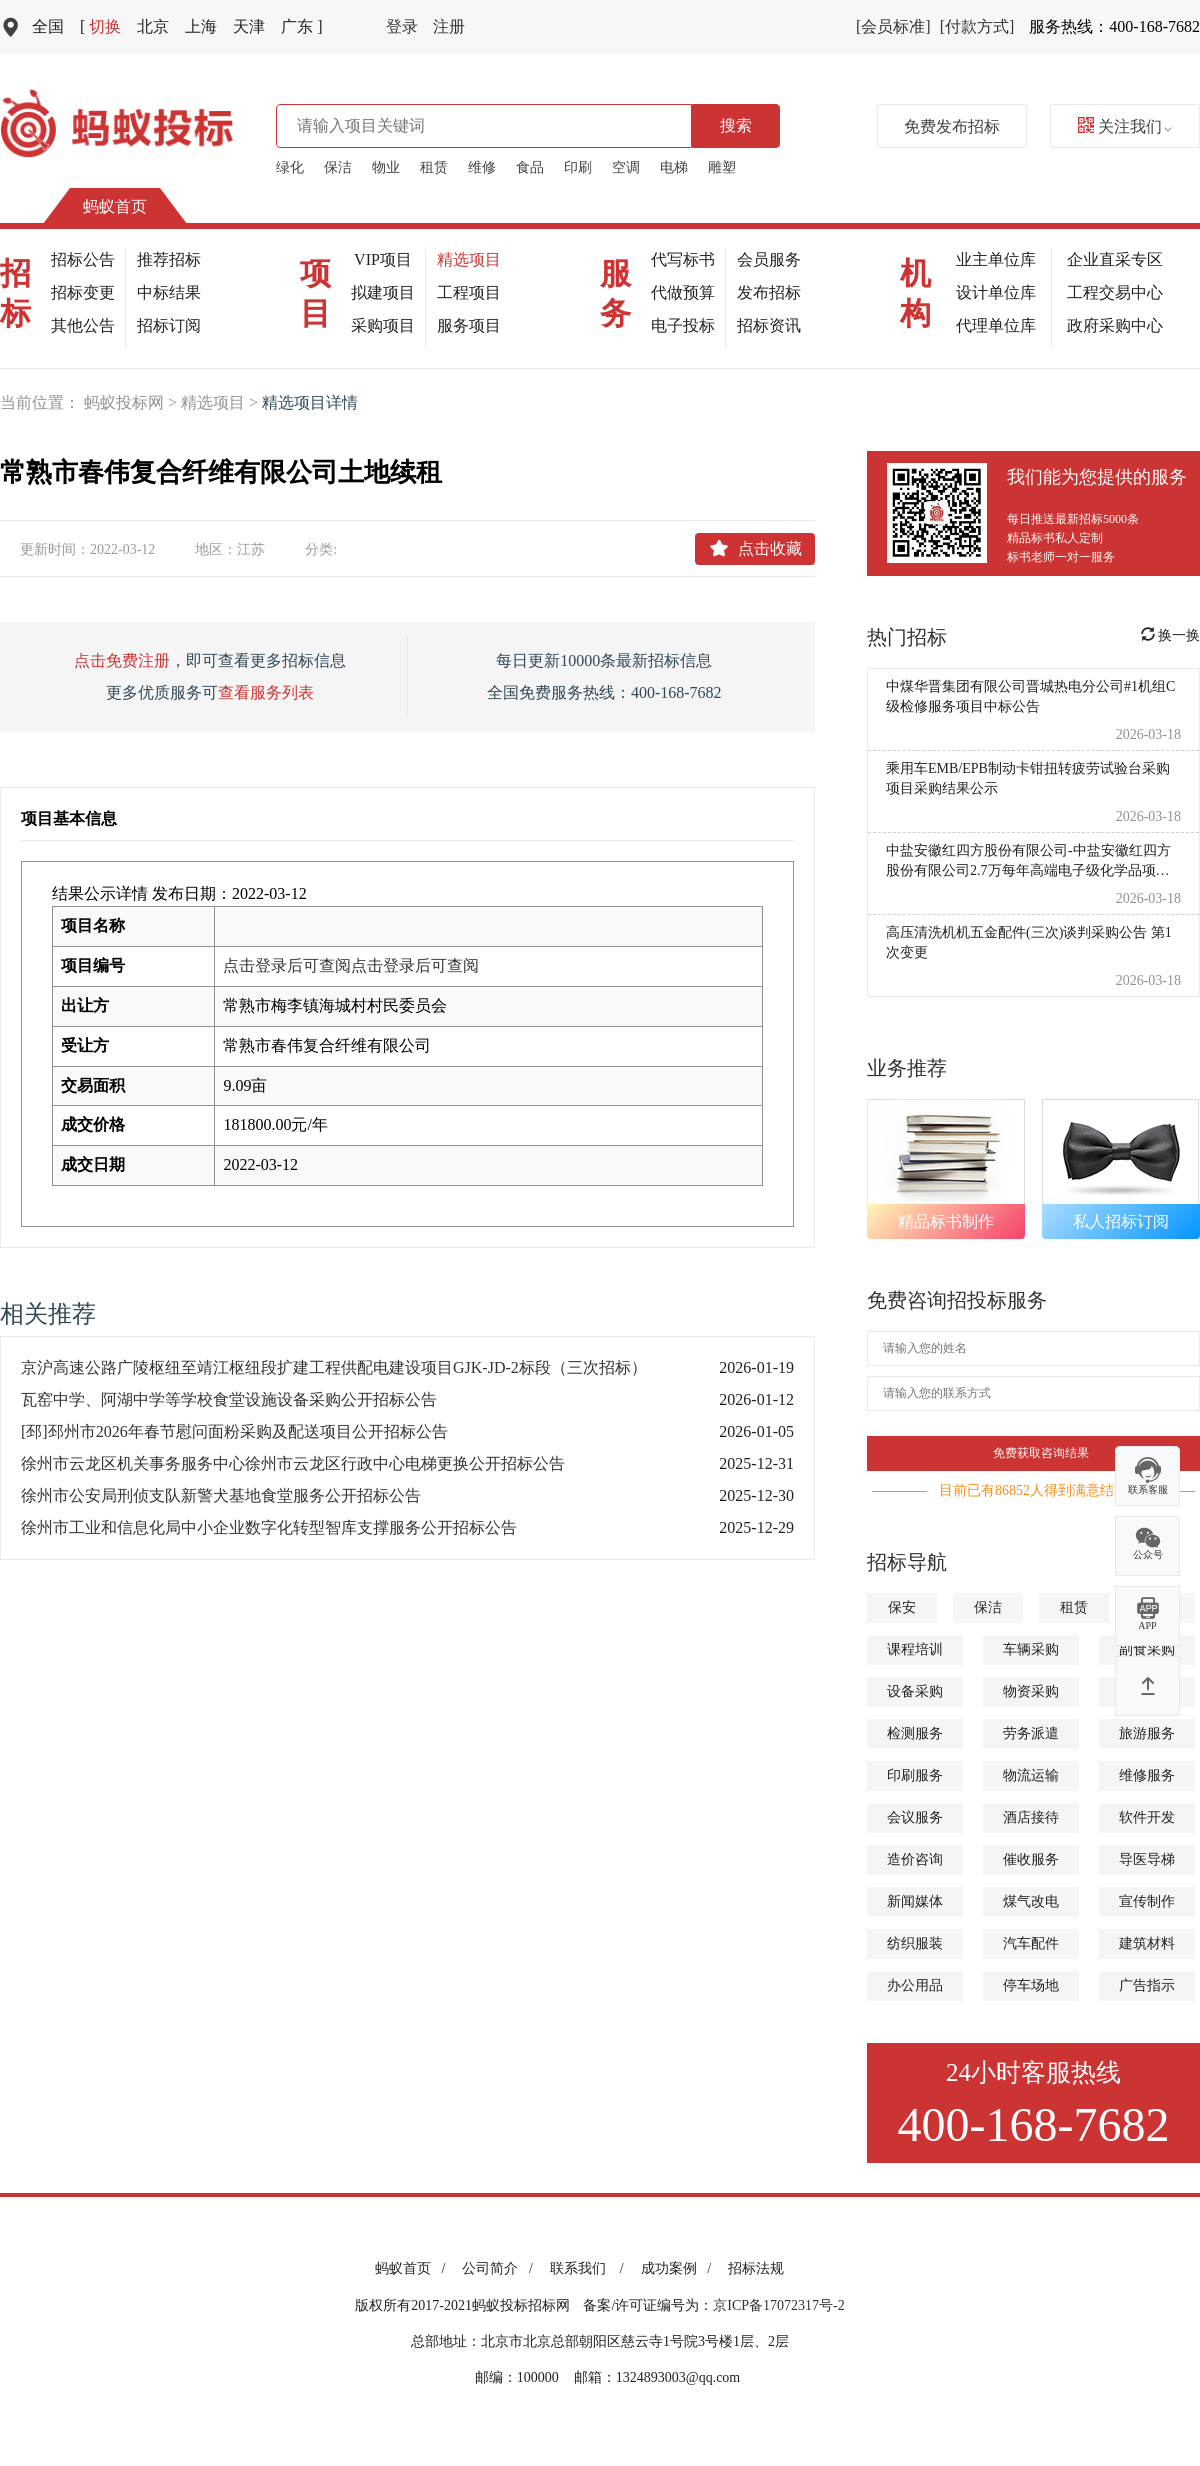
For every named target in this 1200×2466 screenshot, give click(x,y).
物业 (386, 167)
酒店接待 (1031, 1817)
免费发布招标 (952, 126)
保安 (902, 1607)
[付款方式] (977, 26)
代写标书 (683, 259)
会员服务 (769, 259)
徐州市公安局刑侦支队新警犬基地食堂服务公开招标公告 (221, 1495)
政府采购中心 (1115, 325)
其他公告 (83, 325)
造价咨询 (915, 1859)
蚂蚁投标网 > (132, 402)
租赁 (434, 167)
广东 (301, 26)
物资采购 (1031, 1691)
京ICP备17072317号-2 (778, 2305)
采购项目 (383, 325)
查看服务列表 (266, 692)
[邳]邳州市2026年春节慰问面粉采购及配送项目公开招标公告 (234, 1431)
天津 (249, 26)
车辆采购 (1031, 1649)
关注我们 (1125, 126)
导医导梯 (1147, 1859)
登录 (402, 26)
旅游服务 (1147, 1733)
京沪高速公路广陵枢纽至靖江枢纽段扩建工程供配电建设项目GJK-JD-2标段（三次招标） (334, 1367)
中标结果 (169, 292)
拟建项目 (383, 292)
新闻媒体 (915, 1901)
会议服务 (915, 1817)
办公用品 (915, 1985)
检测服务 (915, 1733)
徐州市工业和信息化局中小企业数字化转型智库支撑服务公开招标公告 (269, 1527)
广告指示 (1147, 1985)
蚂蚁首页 (115, 206)
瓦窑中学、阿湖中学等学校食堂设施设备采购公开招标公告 (229, 1399)
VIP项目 (383, 259)
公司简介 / (500, 2268)
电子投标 (683, 325)
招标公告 (83, 259)
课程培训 (915, 1649)
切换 (100, 26)
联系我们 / (590, 2268)
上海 (201, 26)
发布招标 (769, 292)
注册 (449, 26)
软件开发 (1147, 1817)
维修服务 (1147, 1775)
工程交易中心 (1115, 292)
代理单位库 (996, 325)
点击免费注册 (122, 660)
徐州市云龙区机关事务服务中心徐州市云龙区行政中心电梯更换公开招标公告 (293, 1463)
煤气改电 (1031, 1901)
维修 (482, 167)
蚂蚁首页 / (413, 2268)
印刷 (578, 167)
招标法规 (756, 2268)
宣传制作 (1147, 1901)
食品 (530, 167)
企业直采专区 (1115, 259)
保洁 (338, 167)
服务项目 (469, 325)
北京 (153, 26)
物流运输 (1031, 1775)
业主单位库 (996, 259)
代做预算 (683, 292)
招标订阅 (169, 325)
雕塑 (722, 167)
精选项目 (469, 259)
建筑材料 (1147, 1943)
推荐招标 (169, 259)
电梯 (674, 167)
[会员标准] (893, 26)
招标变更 (83, 292)
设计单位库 (996, 292)
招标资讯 (769, 325)
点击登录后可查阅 (287, 965)
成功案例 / (679, 2268)
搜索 (736, 125)
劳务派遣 (1031, 1733)
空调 (626, 167)
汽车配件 (1031, 1943)
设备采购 (915, 1691)
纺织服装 (915, 1943)
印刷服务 (915, 1775)
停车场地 (1031, 1985)
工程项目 (469, 292)
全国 (48, 26)
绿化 (290, 167)
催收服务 (1031, 1859)
